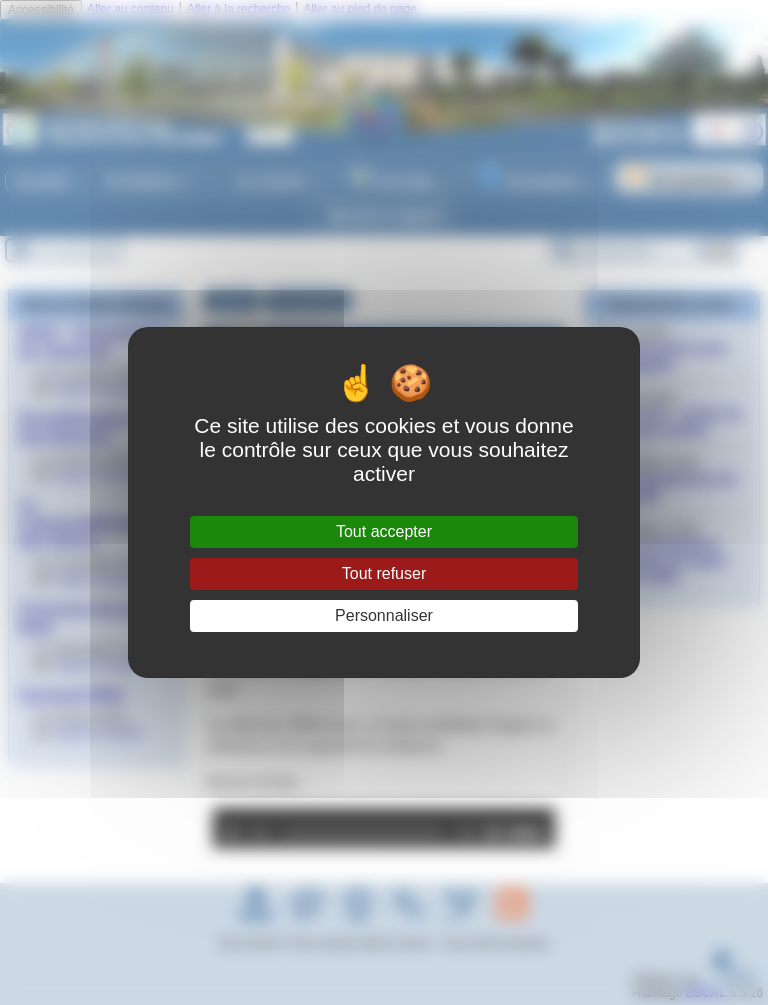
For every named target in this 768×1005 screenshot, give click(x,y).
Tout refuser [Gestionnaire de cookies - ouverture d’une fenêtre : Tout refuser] (384, 573)
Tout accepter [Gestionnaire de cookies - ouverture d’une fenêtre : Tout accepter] (384, 531)
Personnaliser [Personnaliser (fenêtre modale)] (384, 615)
